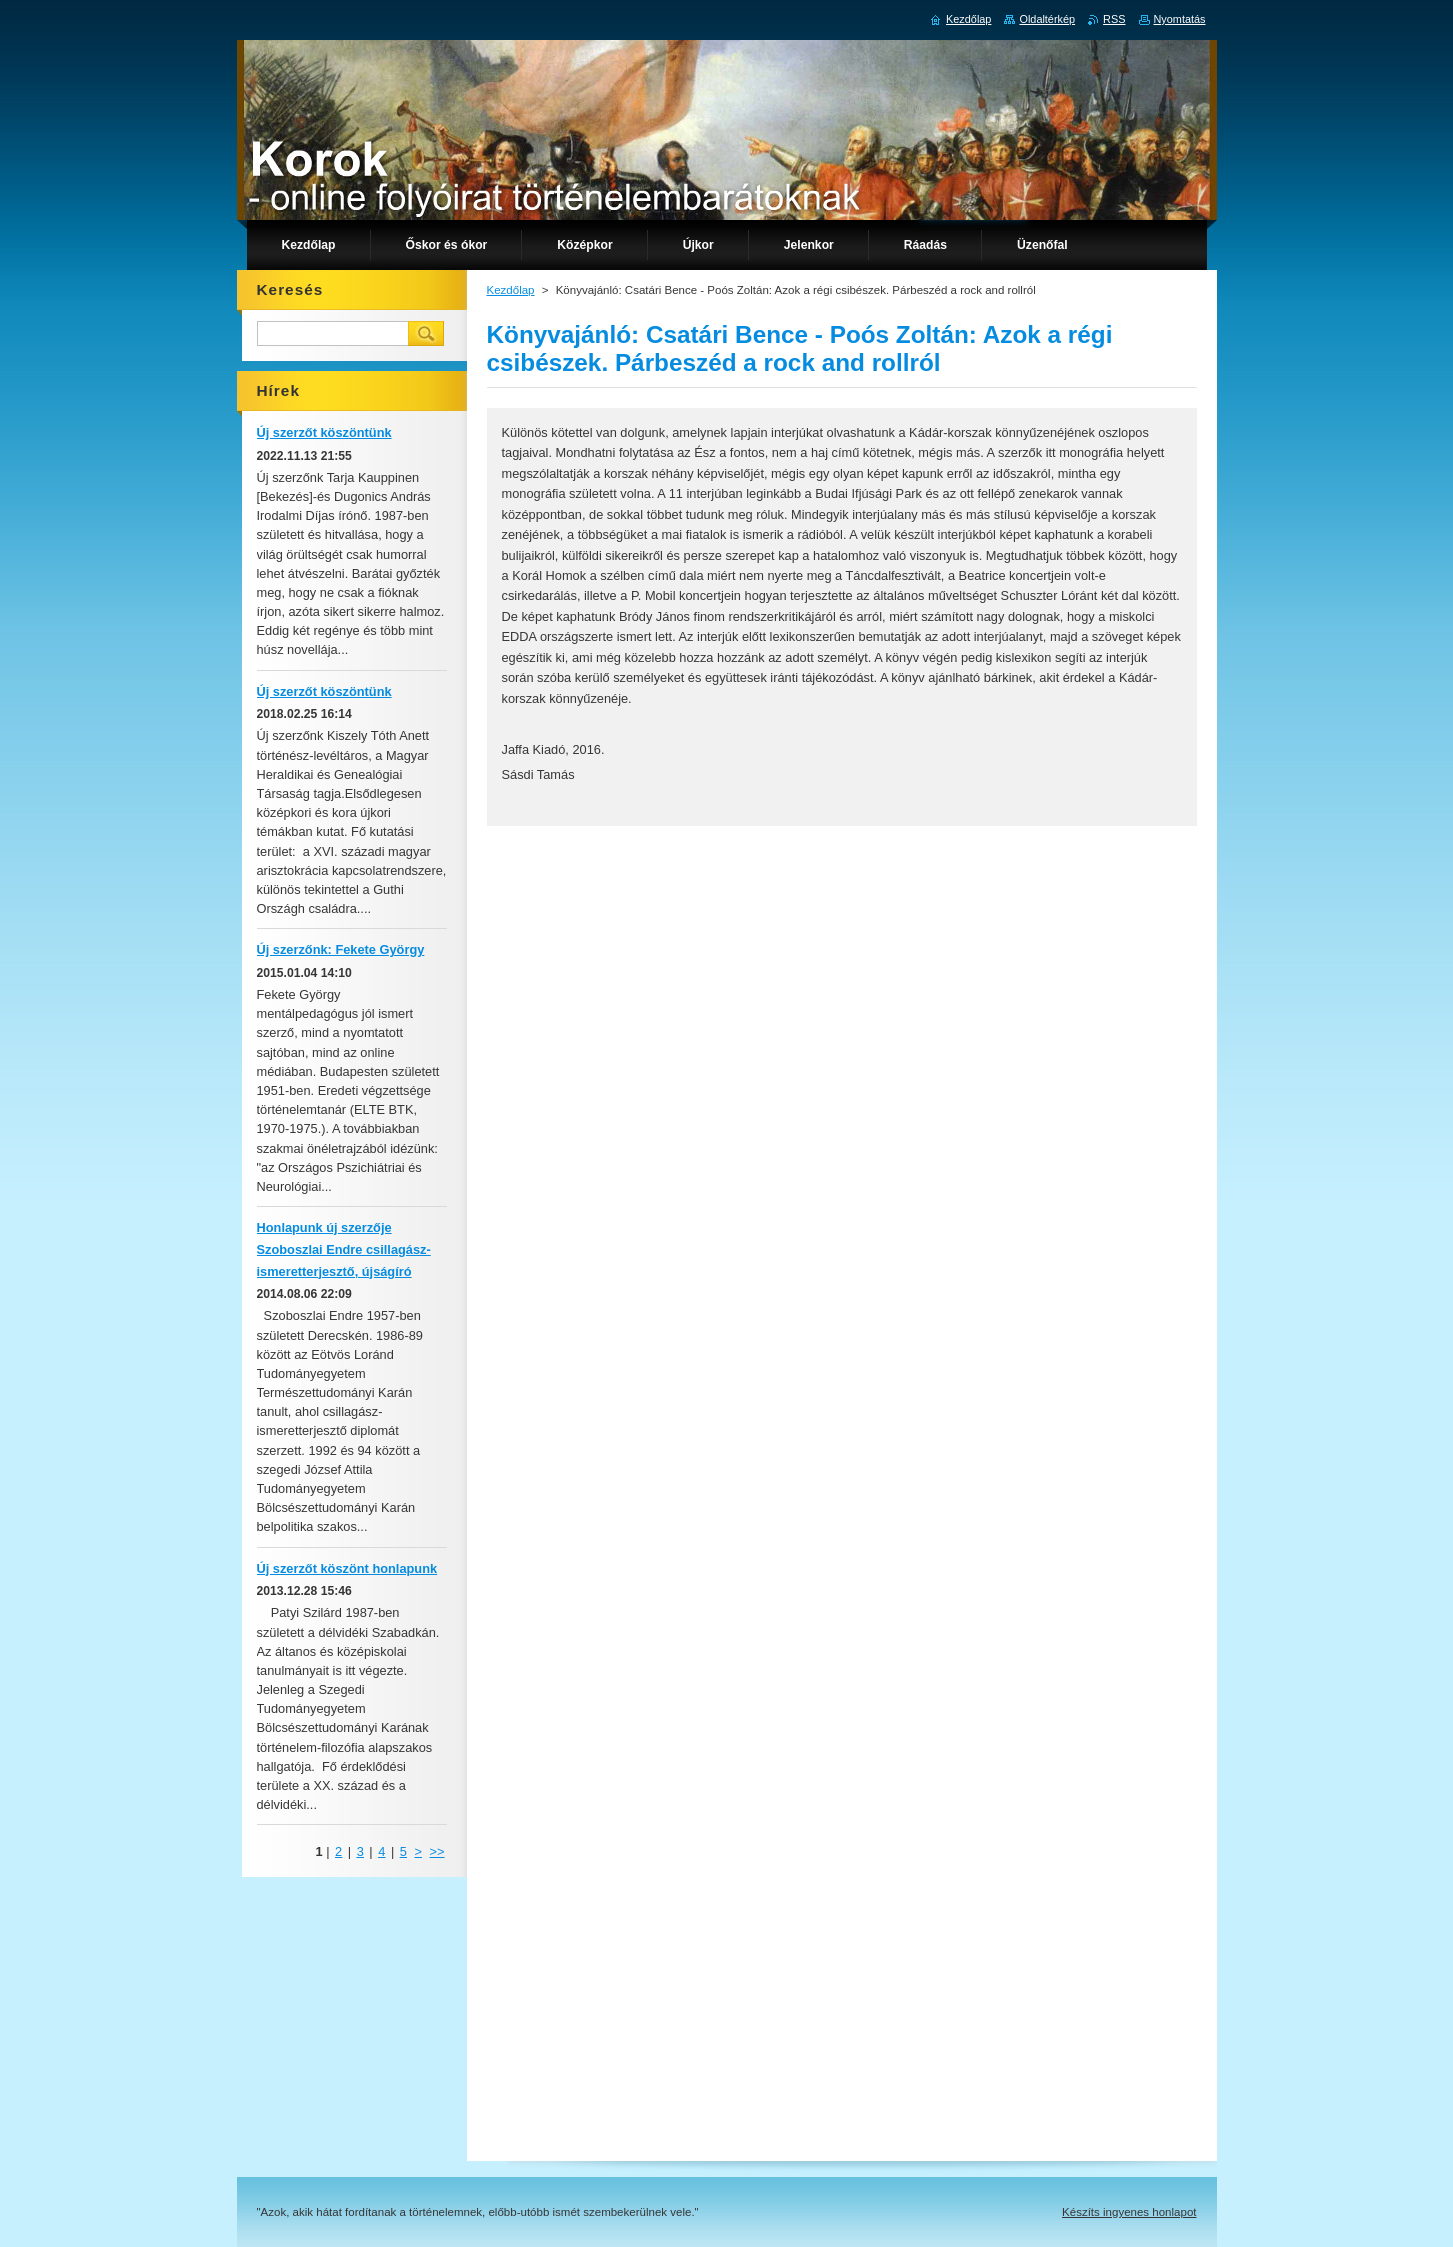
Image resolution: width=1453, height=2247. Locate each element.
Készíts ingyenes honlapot (1129, 2212)
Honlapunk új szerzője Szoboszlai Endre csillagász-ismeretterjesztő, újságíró (344, 1249)
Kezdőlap (511, 290)
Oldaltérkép (1047, 19)
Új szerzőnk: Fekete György (341, 949)
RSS (1114, 19)
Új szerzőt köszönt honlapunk (347, 1568)
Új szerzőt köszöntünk (324, 432)
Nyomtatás (1180, 19)
